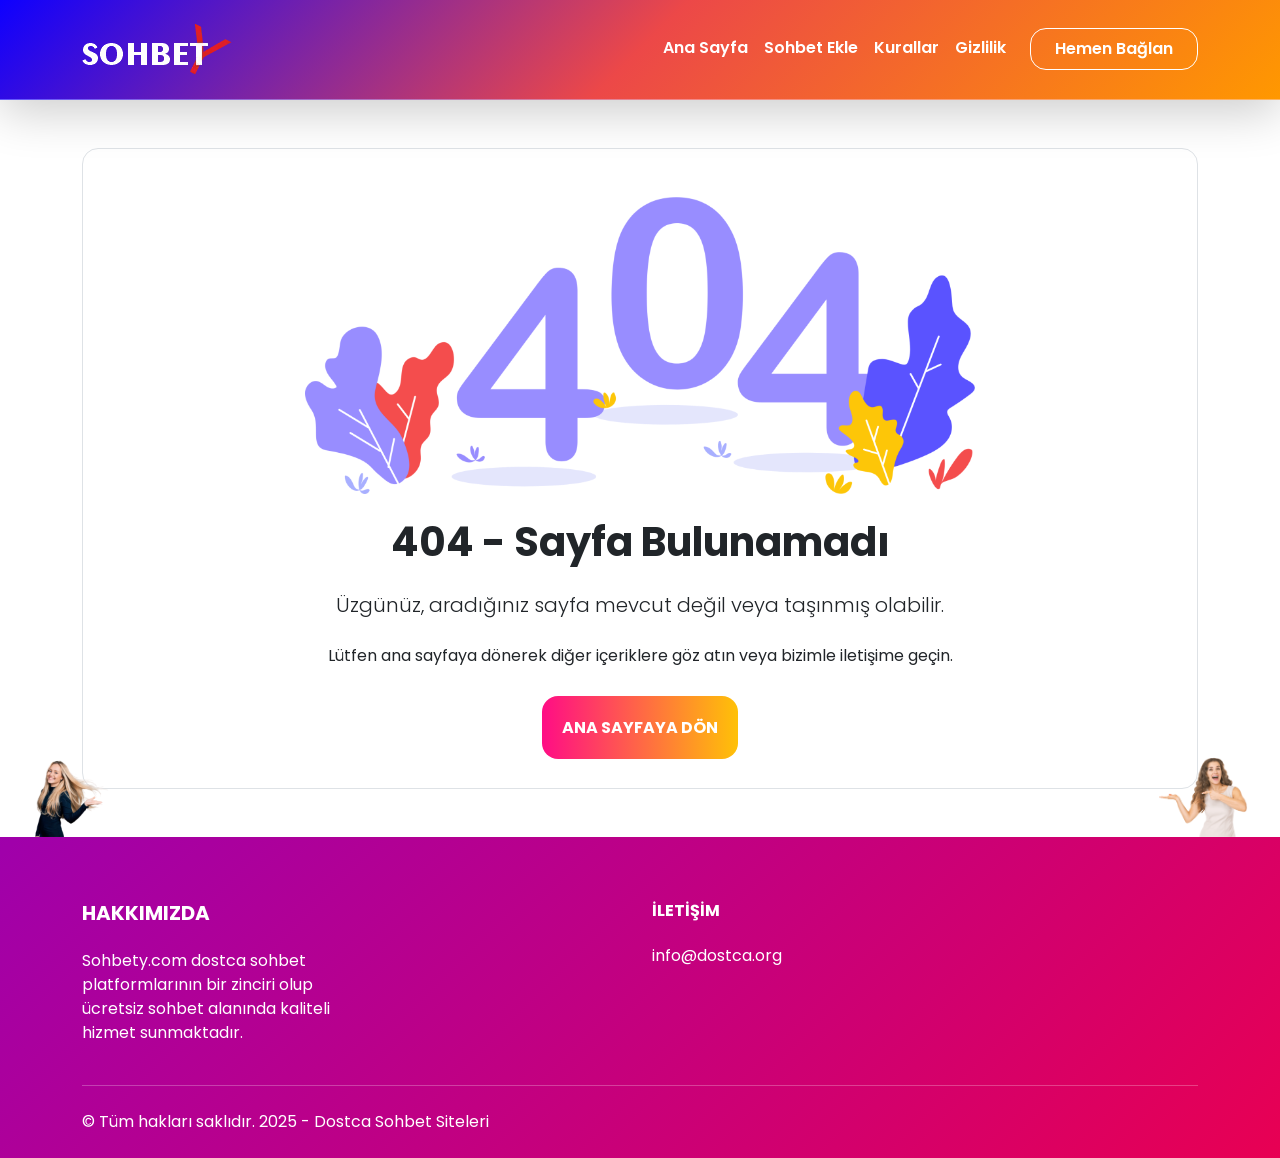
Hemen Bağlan (1114, 48)
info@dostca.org (717, 955)
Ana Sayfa (705, 47)
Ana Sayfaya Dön (640, 727)
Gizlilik (980, 47)
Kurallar (906, 47)
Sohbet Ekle (811, 47)
